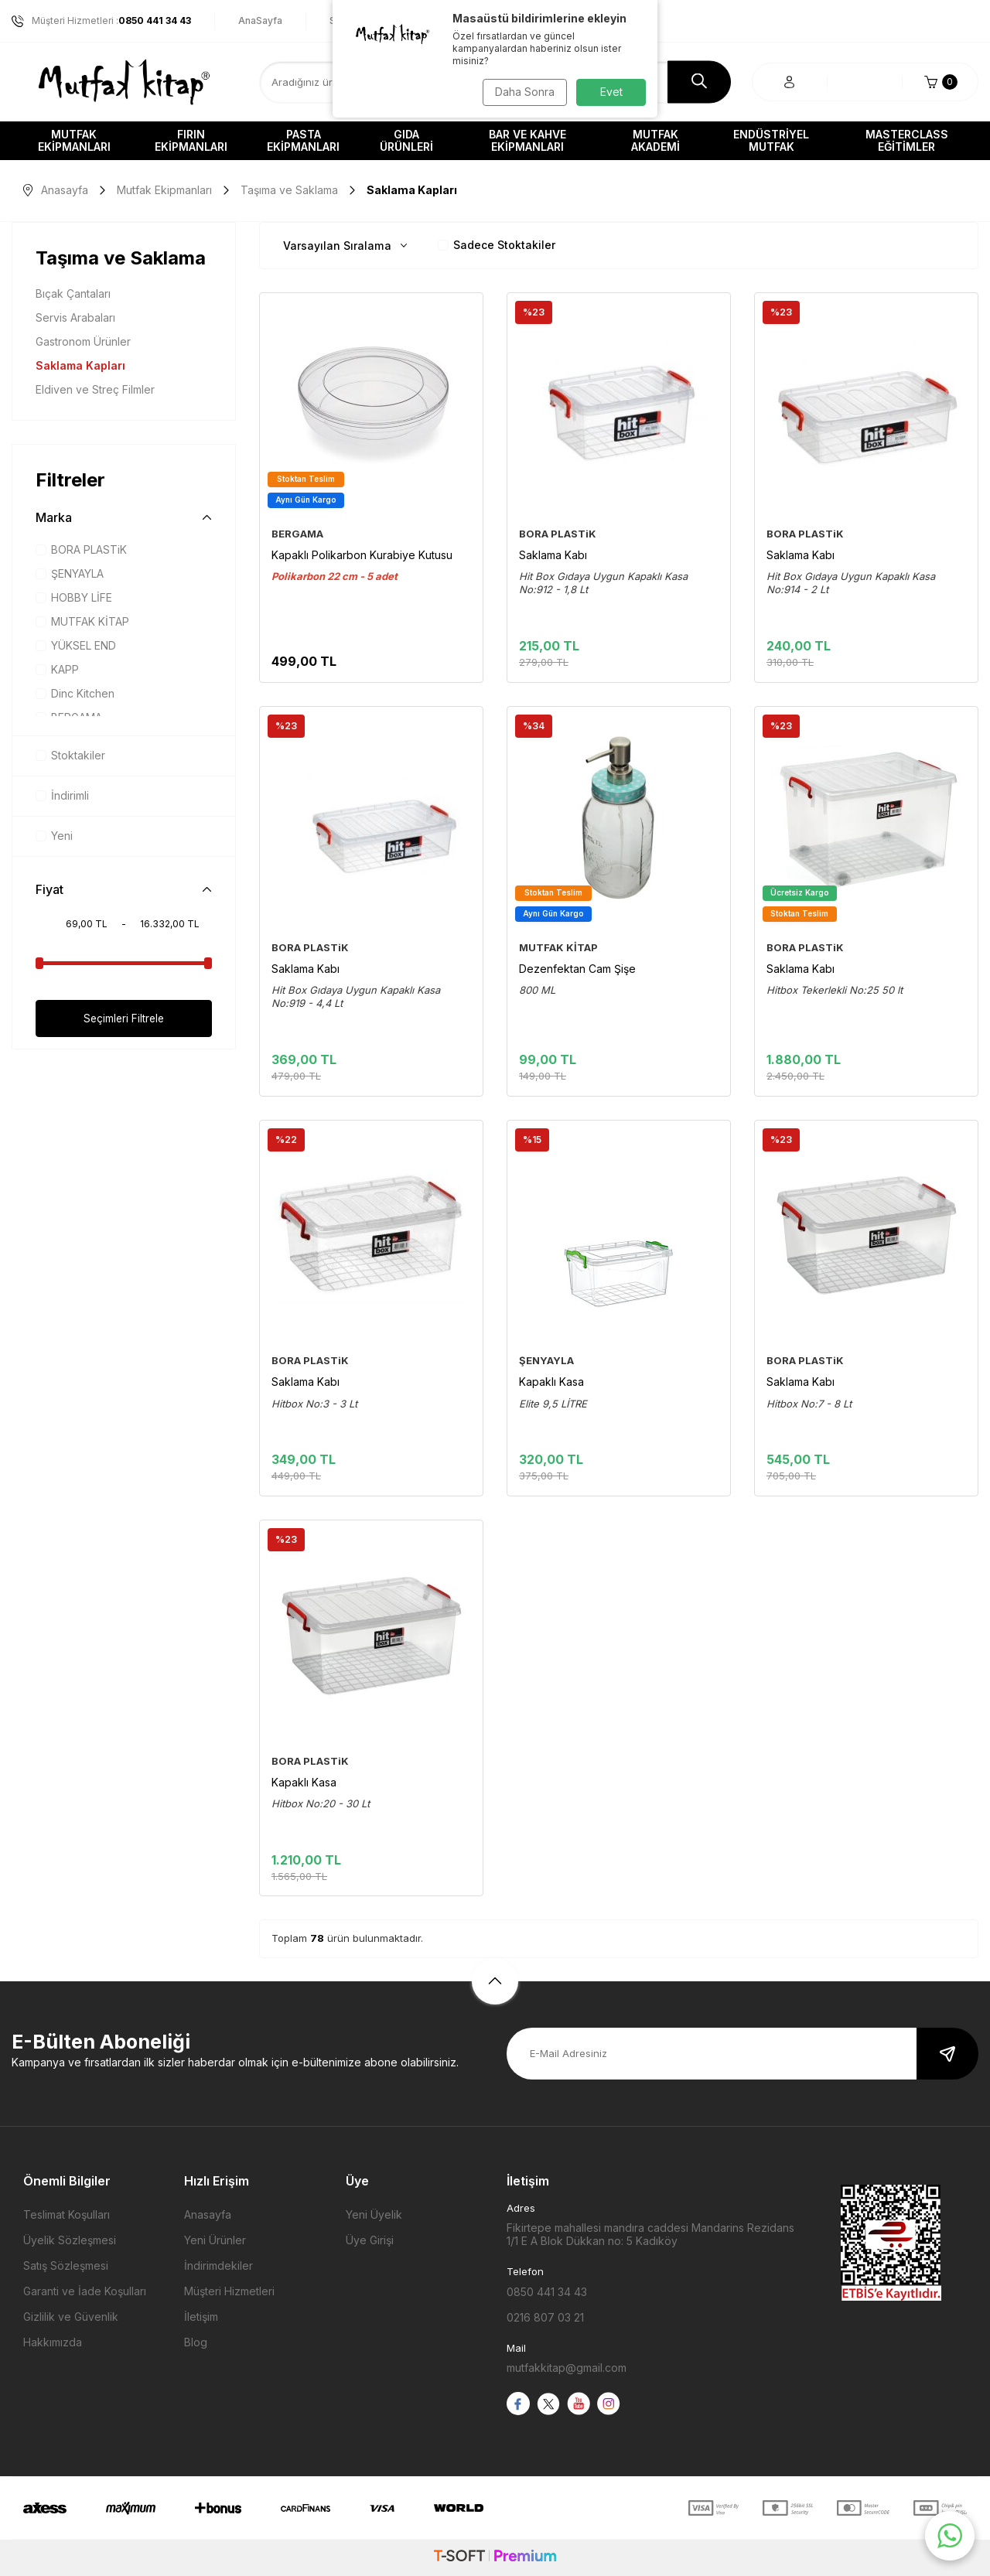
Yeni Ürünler (215, 2240)
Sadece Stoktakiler (496, 244)
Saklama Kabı (553, 554)
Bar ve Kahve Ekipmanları (527, 140)
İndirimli (62, 795)
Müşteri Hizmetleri (229, 2291)
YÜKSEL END (76, 645)
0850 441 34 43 (547, 2291)
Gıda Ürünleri (406, 140)
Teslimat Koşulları (66, 2214)
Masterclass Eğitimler (906, 140)
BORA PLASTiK (81, 549)
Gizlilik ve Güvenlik (70, 2316)
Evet (611, 91)
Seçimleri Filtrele (124, 1018)
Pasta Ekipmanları (303, 140)
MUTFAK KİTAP (82, 621)
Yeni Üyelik (374, 2214)
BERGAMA (297, 533)
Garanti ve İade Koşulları (84, 2291)
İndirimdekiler (218, 2265)
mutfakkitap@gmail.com (566, 2367)
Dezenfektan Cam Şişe (577, 968)
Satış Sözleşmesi (65, 2265)
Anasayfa (55, 189)
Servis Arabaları (75, 317)
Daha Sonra (522, 91)
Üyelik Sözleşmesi (69, 2240)
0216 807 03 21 (545, 2317)
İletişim (201, 2316)
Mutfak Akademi (655, 140)
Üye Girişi (370, 2240)
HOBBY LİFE (74, 597)
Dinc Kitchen (75, 693)
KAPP (57, 669)
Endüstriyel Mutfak (771, 140)
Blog (195, 2342)
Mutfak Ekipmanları (74, 140)
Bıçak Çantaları (73, 293)
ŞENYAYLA (70, 573)
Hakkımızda (52, 2342)
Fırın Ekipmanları (191, 140)
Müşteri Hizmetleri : (101, 21)
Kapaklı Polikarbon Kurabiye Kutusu (361, 554)
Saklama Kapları (80, 365)
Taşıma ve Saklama (289, 189)
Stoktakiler (70, 755)
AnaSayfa (260, 20)
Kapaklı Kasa (551, 1381)
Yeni (54, 835)
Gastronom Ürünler (83, 341)
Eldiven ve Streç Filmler (95, 389)
